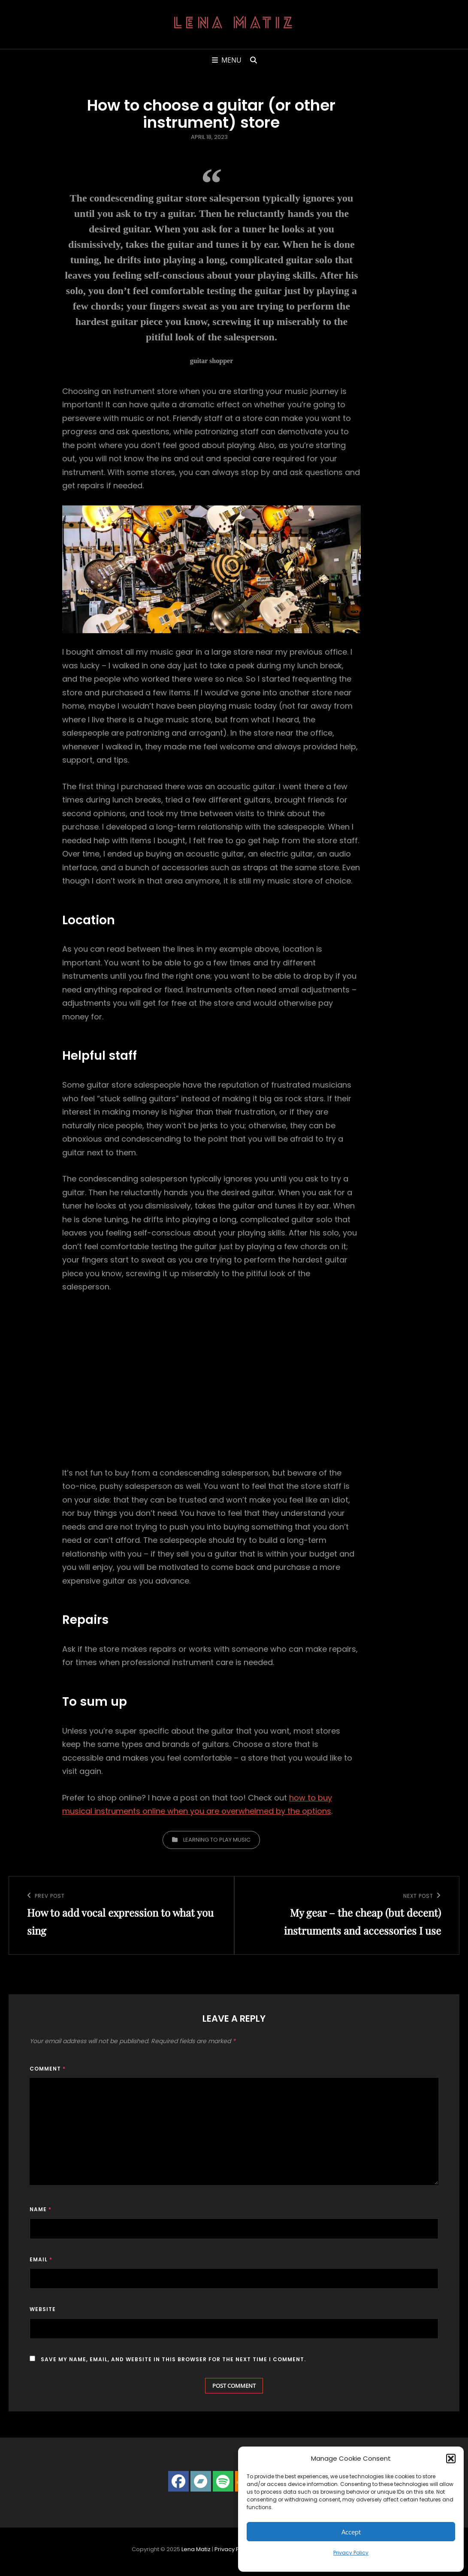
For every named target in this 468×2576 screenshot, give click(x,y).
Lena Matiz (234, 24)
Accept (351, 2532)
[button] (451, 2458)
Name (40, 2209)
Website (43, 2309)
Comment (48, 2068)
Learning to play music (217, 1840)
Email (41, 2259)
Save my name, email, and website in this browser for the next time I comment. (173, 2359)
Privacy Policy (350, 2552)
